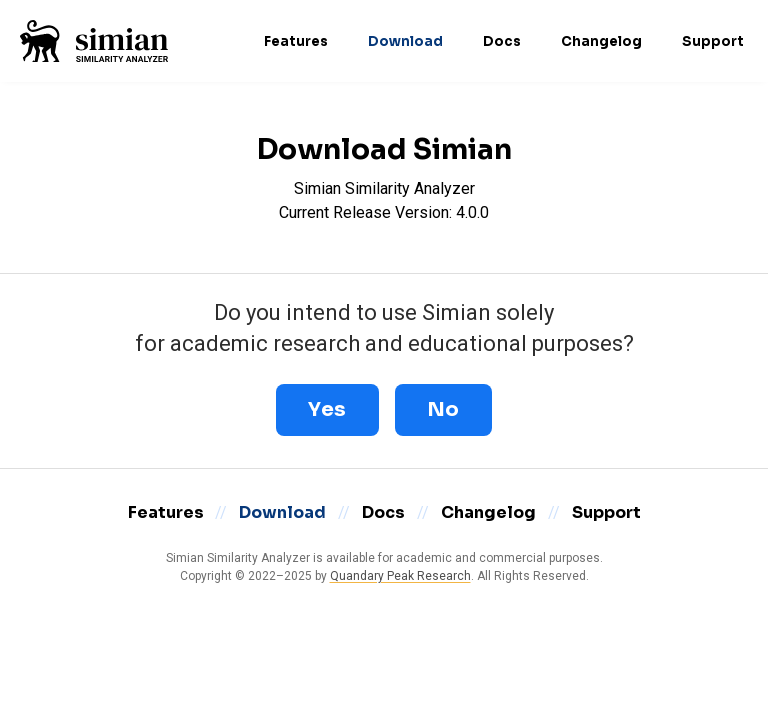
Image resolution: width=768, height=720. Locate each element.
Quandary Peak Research (400, 576)
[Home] (94, 41)
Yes (327, 409)
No (443, 409)
